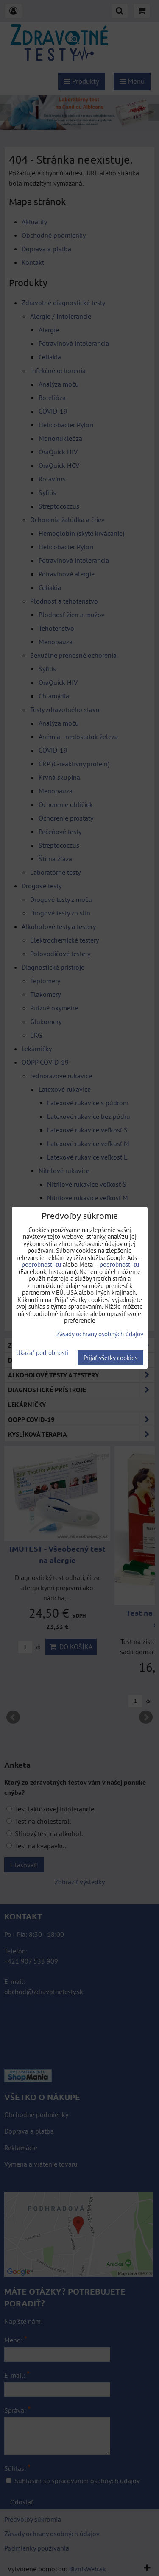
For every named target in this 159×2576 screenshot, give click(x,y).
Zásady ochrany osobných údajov (99, 1334)
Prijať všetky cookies (110, 1358)
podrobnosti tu (41, 1264)
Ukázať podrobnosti (42, 1353)
